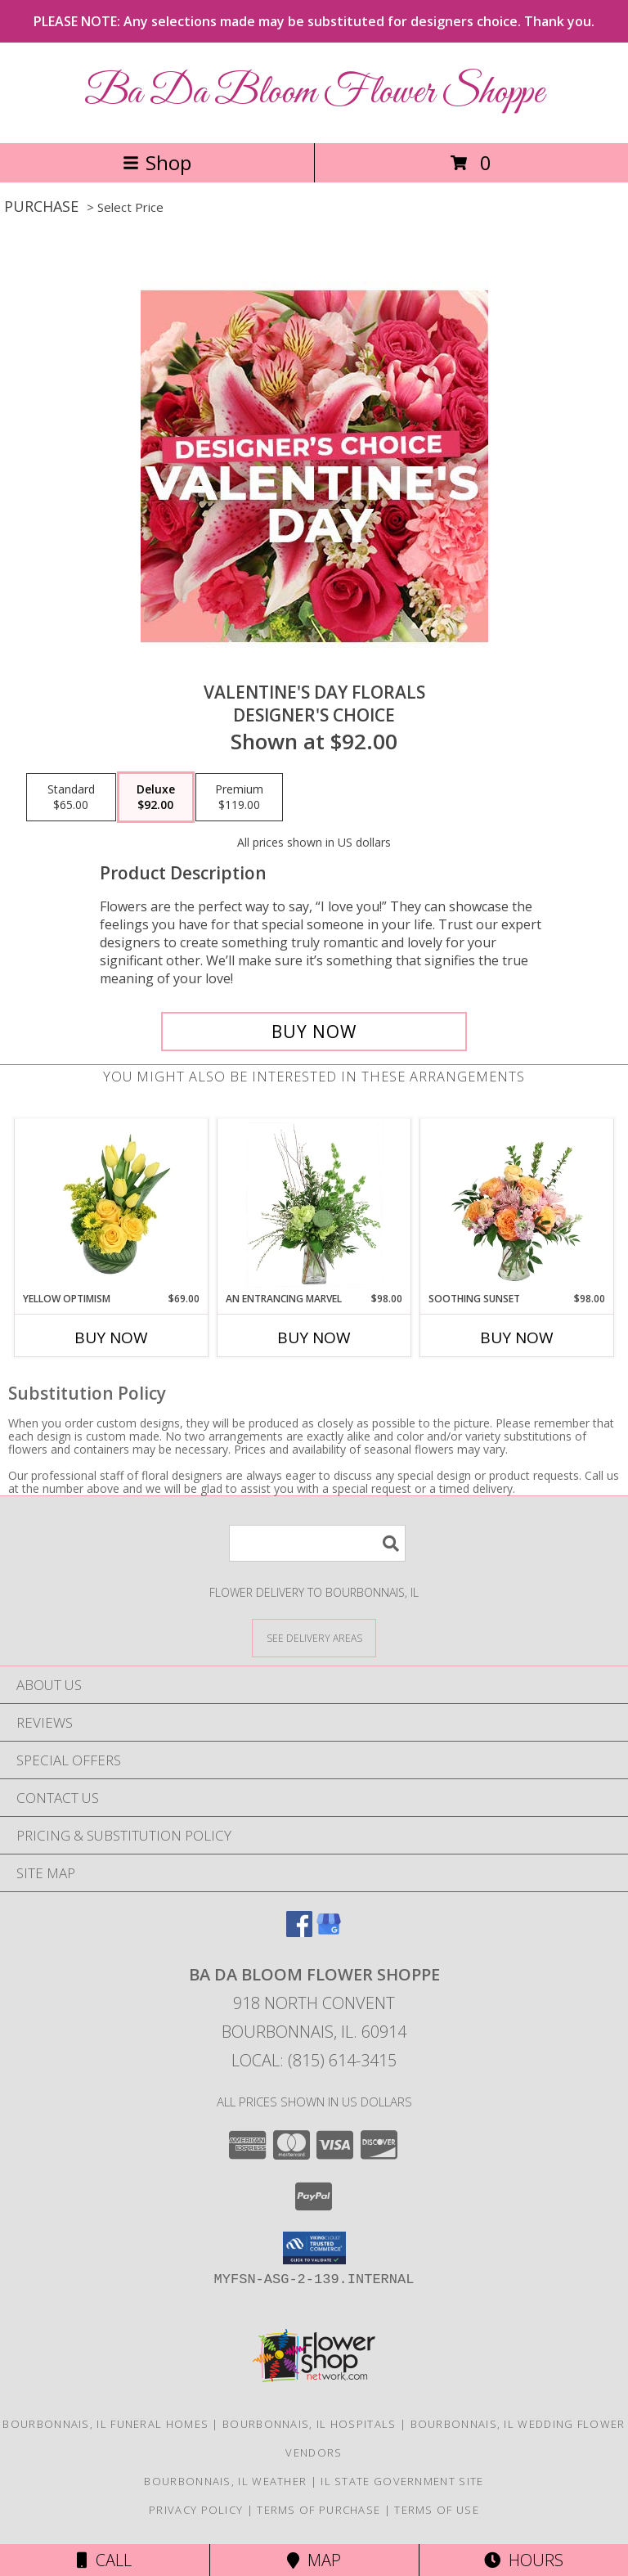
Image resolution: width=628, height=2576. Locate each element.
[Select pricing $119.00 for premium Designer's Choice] (239, 797)
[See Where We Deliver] (314, 1637)
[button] (314, 2248)
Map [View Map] (314, 2560)
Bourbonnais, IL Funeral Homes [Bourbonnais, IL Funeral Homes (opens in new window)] (105, 2423)
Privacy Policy (196, 2509)
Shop (157, 162)
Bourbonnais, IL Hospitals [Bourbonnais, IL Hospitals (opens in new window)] (309, 2423)
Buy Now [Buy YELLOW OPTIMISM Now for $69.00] (111, 1337)
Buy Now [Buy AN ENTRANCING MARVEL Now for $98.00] (314, 1337)
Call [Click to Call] (104, 2560)
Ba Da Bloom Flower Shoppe (314, 93)
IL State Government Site (402, 2481)
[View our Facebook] (299, 1931)
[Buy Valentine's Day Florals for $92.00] (314, 1031)
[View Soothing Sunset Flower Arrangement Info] (517, 1205)
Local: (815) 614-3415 (314, 2060)
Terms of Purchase (318, 2509)
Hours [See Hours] (523, 2560)
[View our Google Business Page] (329, 1931)
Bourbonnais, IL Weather (225, 2481)
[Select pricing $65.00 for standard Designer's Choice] (71, 797)
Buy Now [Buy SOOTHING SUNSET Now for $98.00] (517, 1337)
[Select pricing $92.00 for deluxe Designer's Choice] (155, 797)
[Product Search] (317, 1543)
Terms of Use (436, 2509)
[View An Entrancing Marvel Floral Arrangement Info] (314, 1205)
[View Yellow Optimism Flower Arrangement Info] (111, 1205)
